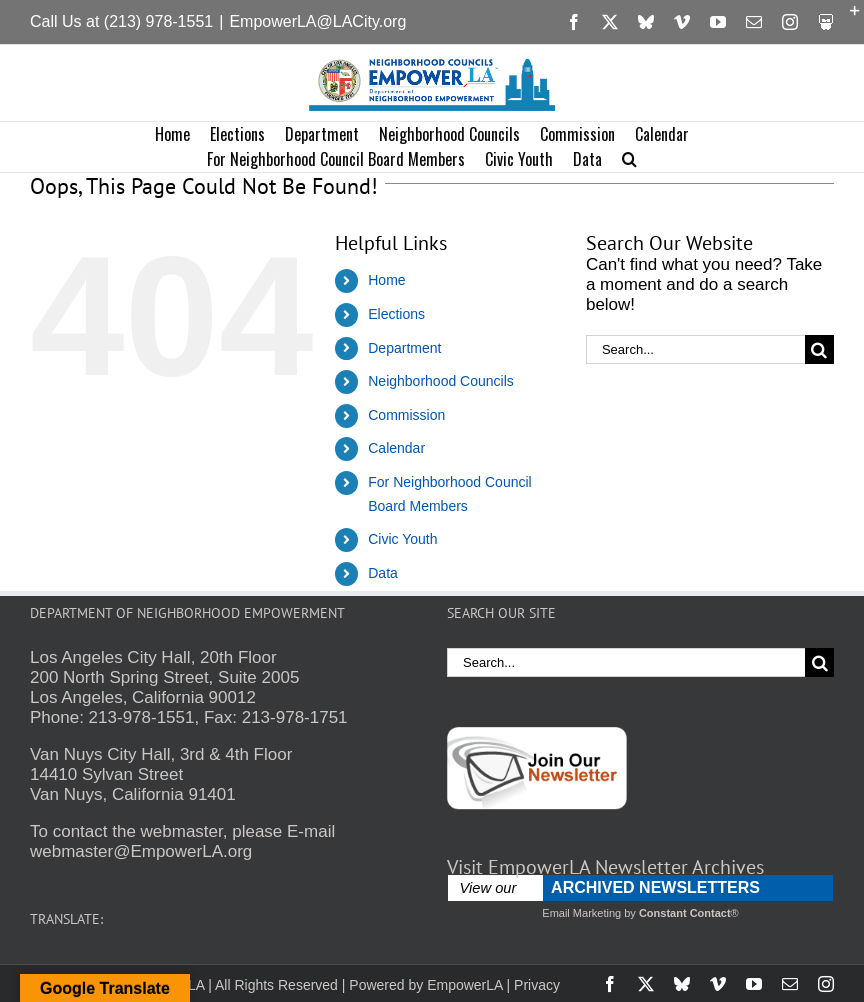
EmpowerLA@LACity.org (317, 21)
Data (383, 573)
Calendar (396, 448)
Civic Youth (402, 539)
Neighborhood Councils (441, 381)
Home (386, 280)
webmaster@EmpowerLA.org (141, 851)
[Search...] (695, 349)
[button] (629, 159)
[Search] (819, 349)
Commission (406, 415)
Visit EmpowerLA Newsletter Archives (605, 867)
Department (404, 348)
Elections (396, 314)
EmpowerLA (464, 985)
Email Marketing (581, 913)
